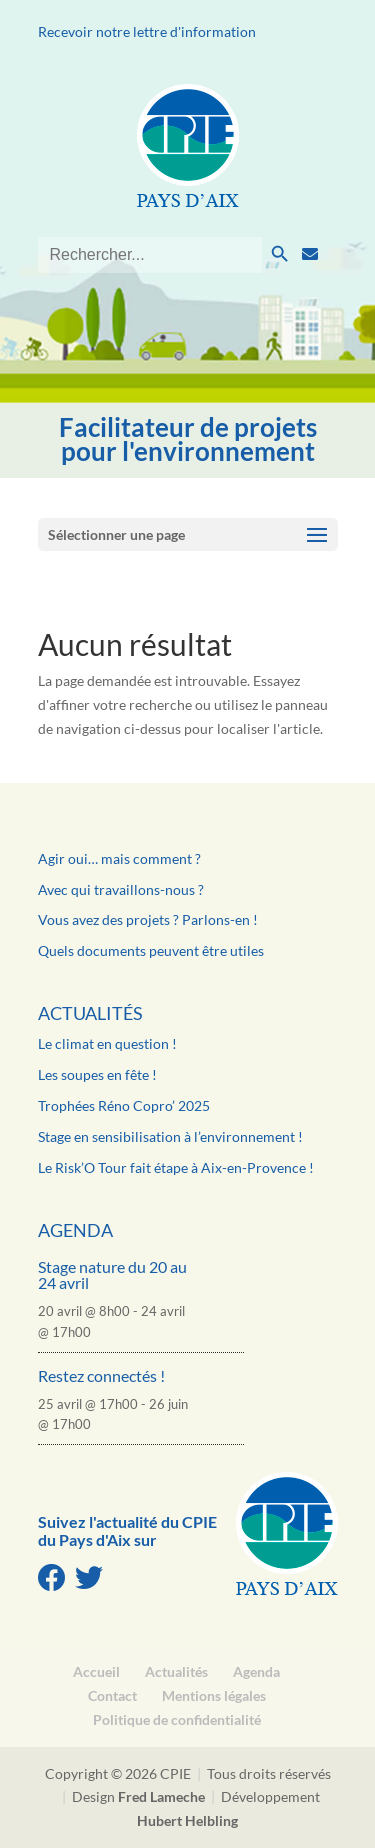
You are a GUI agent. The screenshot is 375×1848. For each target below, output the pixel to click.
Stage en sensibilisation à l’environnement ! (170, 1136)
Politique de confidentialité (177, 1719)
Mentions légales (214, 1695)
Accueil (96, 1671)
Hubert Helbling (187, 1820)
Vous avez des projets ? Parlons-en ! (148, 919)
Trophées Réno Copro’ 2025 (124, 1105)
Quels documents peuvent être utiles (151, 950)
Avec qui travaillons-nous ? (121, 889)
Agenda (75, 1230)
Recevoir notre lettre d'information (147, 31)
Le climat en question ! (107, 1043)
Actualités (90, 1013)
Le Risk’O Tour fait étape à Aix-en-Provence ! (176, 1167)
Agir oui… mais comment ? (119, 858)
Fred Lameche (161, 1796)
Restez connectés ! (101, 1375)
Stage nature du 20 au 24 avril (112, 1274)
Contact (112, 1695)
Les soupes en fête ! (97, 1074)
